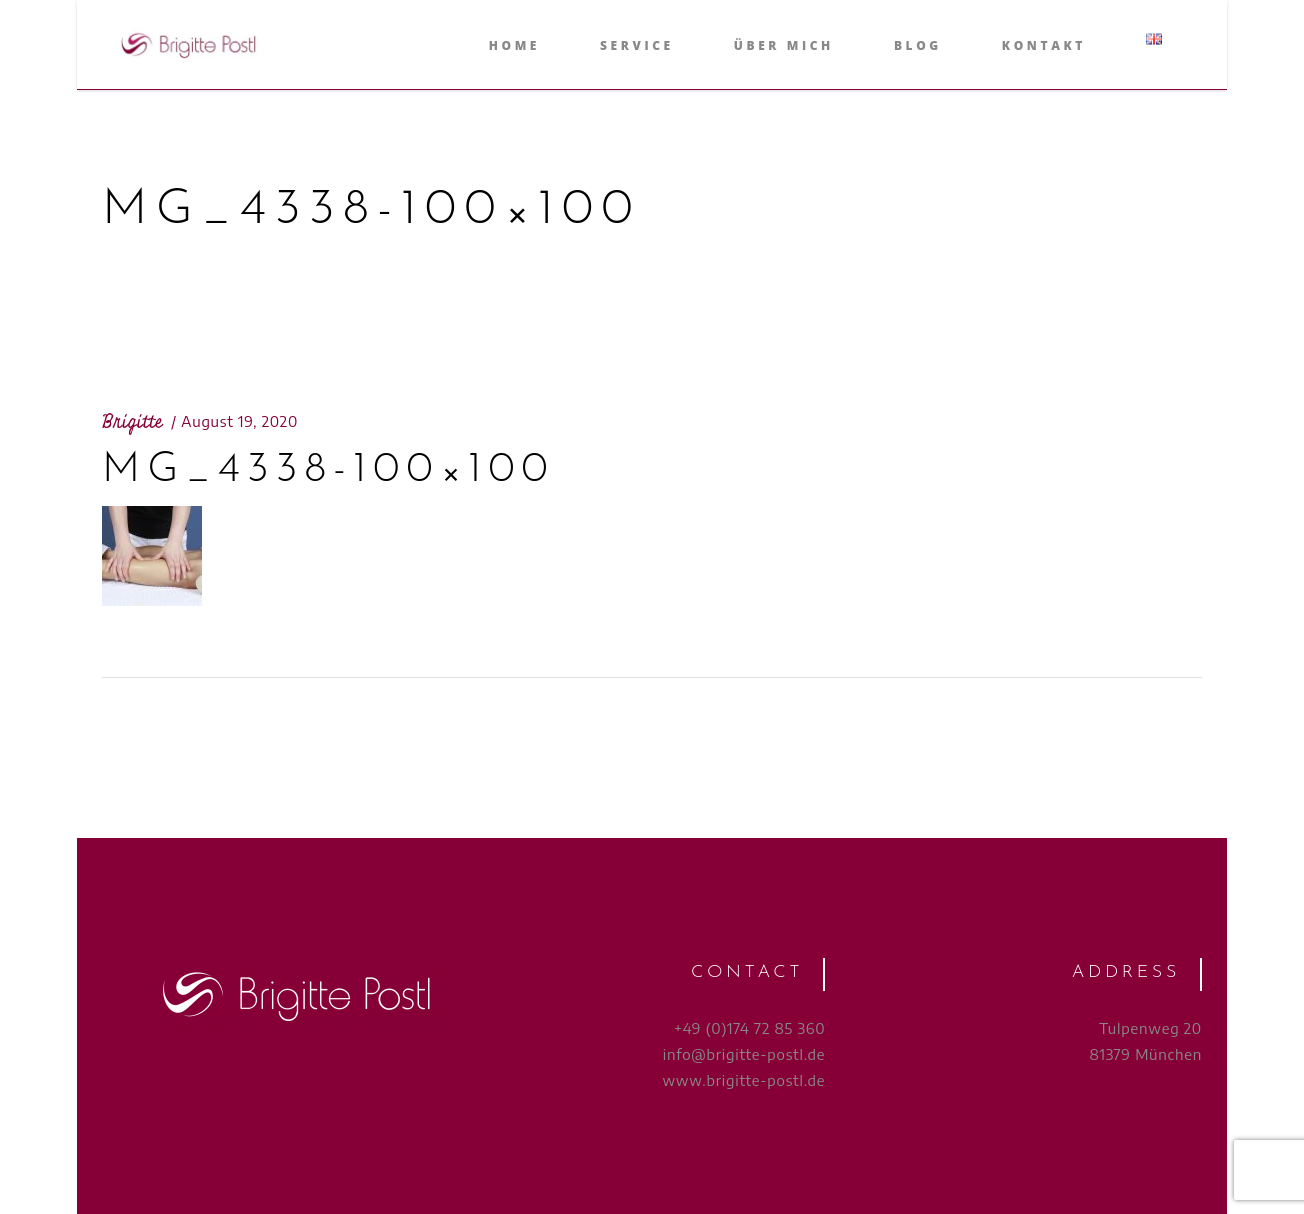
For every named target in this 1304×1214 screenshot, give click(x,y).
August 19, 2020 (239, 421)
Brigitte (132, 422)
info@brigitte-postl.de (744, 1054)
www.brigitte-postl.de (743, 1080)
